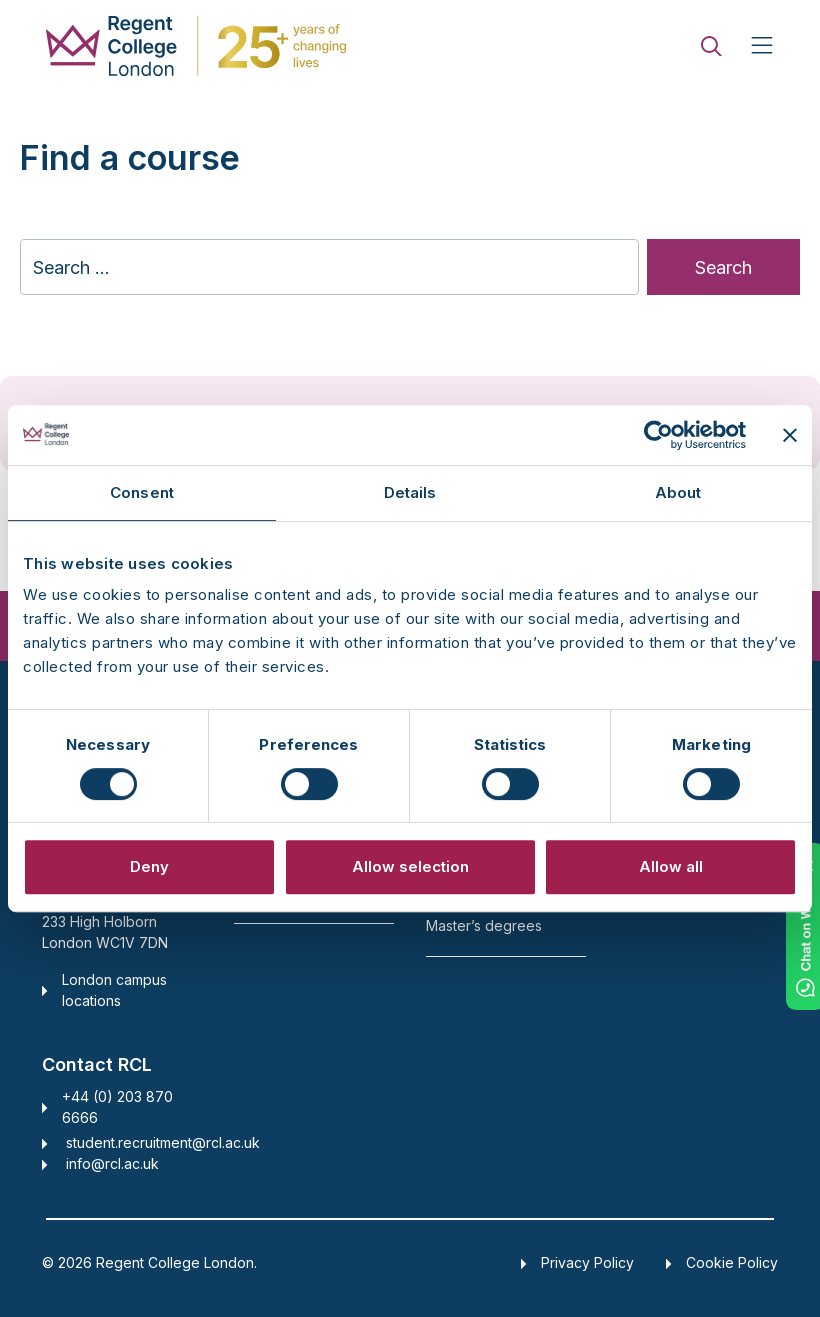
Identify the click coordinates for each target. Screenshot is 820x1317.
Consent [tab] (142, 492)
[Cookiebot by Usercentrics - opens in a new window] (658, 435)
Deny (149, 866)
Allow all (671, 866)
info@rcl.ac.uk (112, 1163)
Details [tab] (410, 492)
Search (723, 267)
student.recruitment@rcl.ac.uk (163, 1142)
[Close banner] (790, 435)
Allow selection (410, 866)
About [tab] (678, 492)
